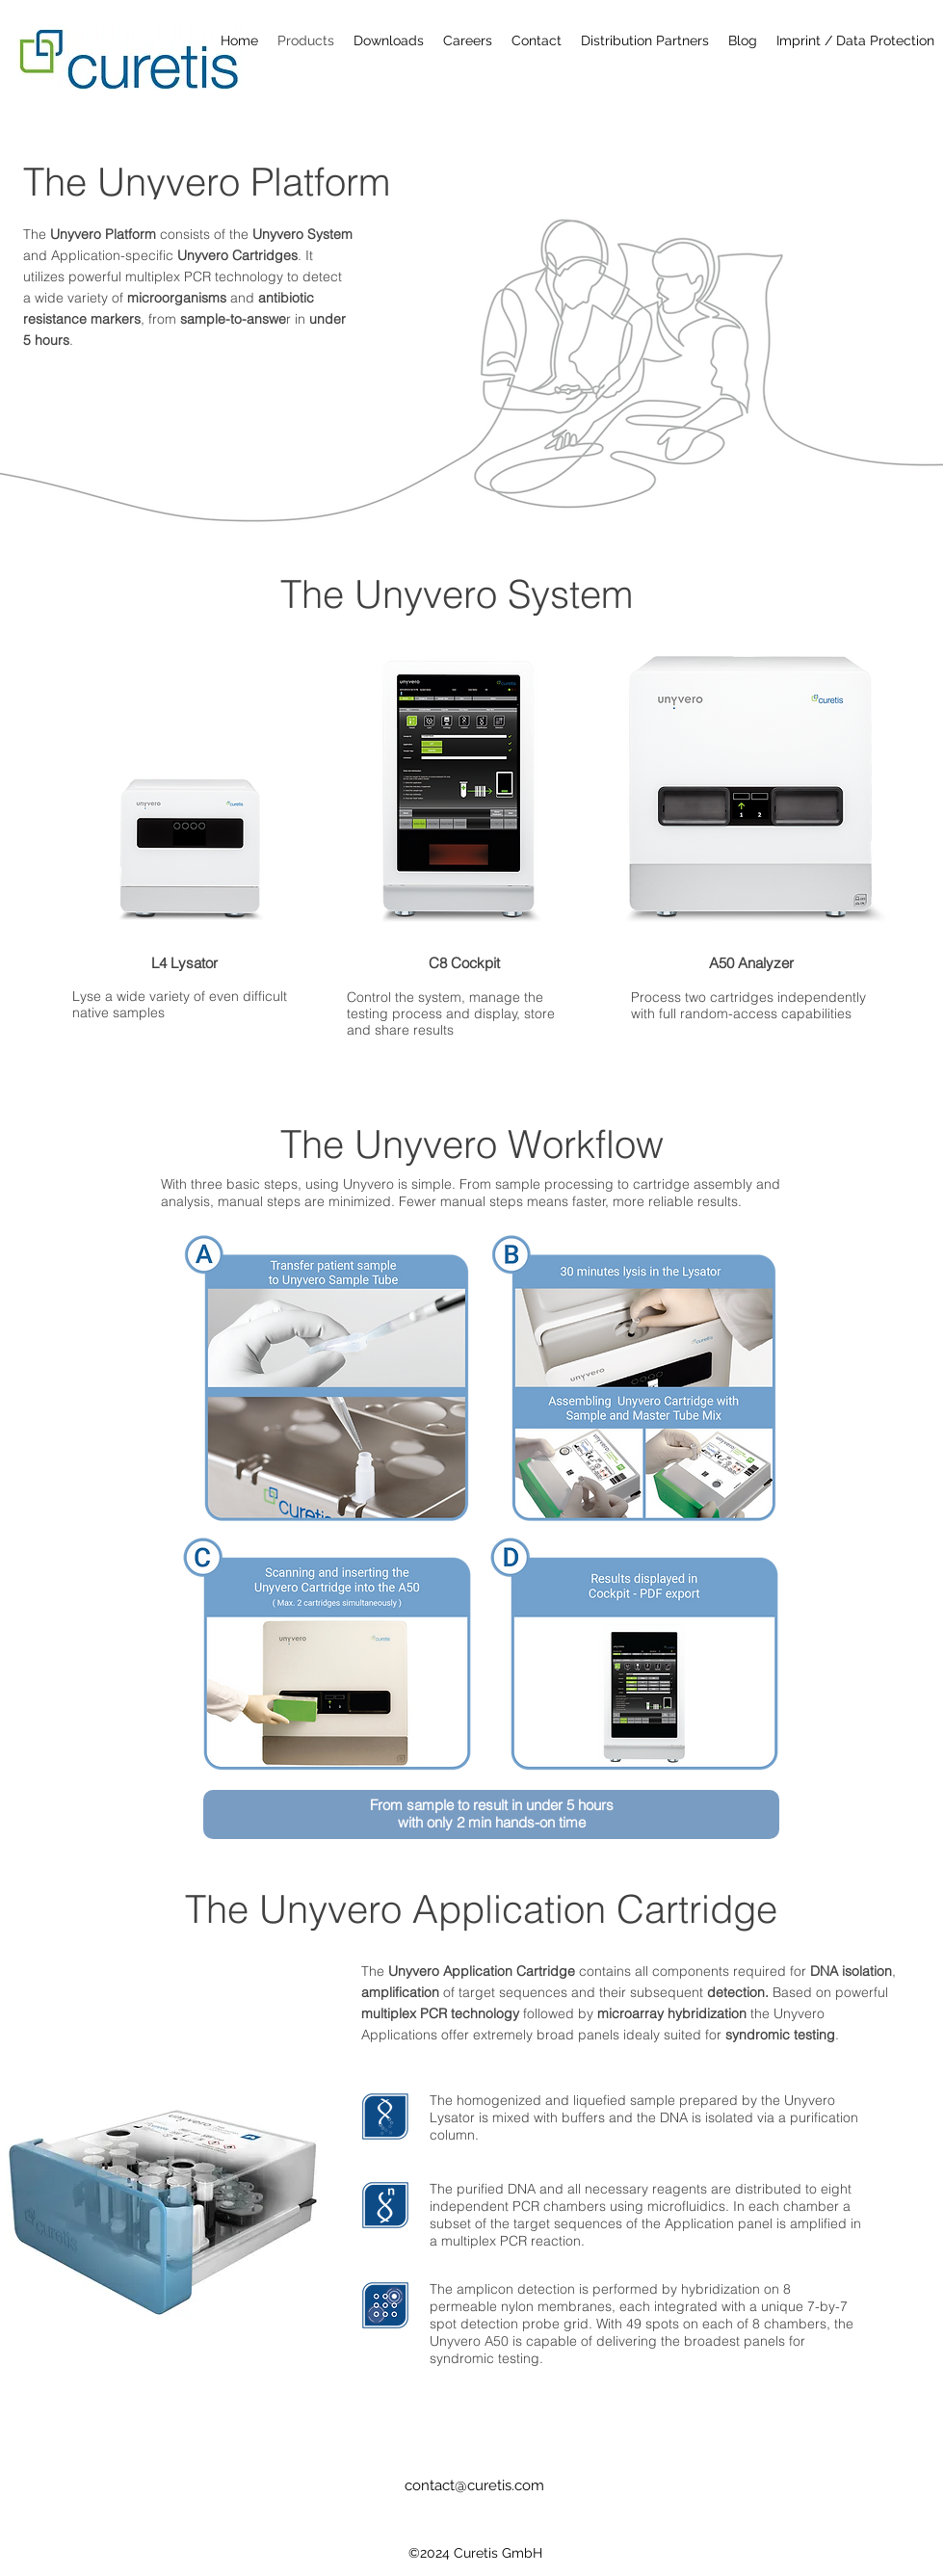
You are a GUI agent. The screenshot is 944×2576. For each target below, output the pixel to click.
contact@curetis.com (474, 2485)
